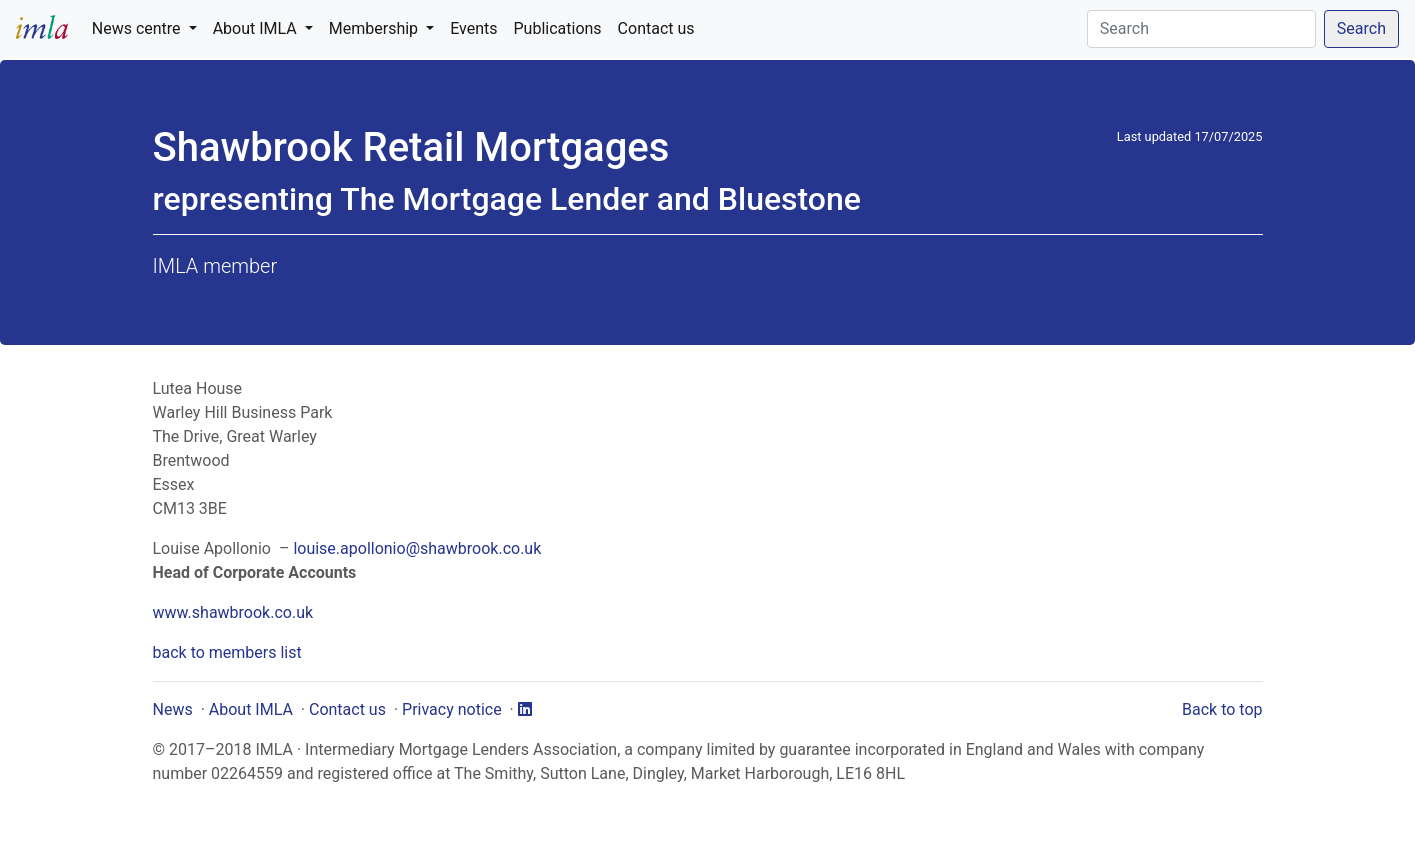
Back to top (1222, 709)
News (173, 709)
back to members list (227, 652)
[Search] (1201, 29)
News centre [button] (138, 28)
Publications (558, 28)
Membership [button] (375, 28)
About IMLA (251, 709)
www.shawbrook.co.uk (233, 612)
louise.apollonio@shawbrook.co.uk (417, 548)
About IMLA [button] (257, 28)
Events (473, 28)
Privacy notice (452, 709)
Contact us (656, 28)
